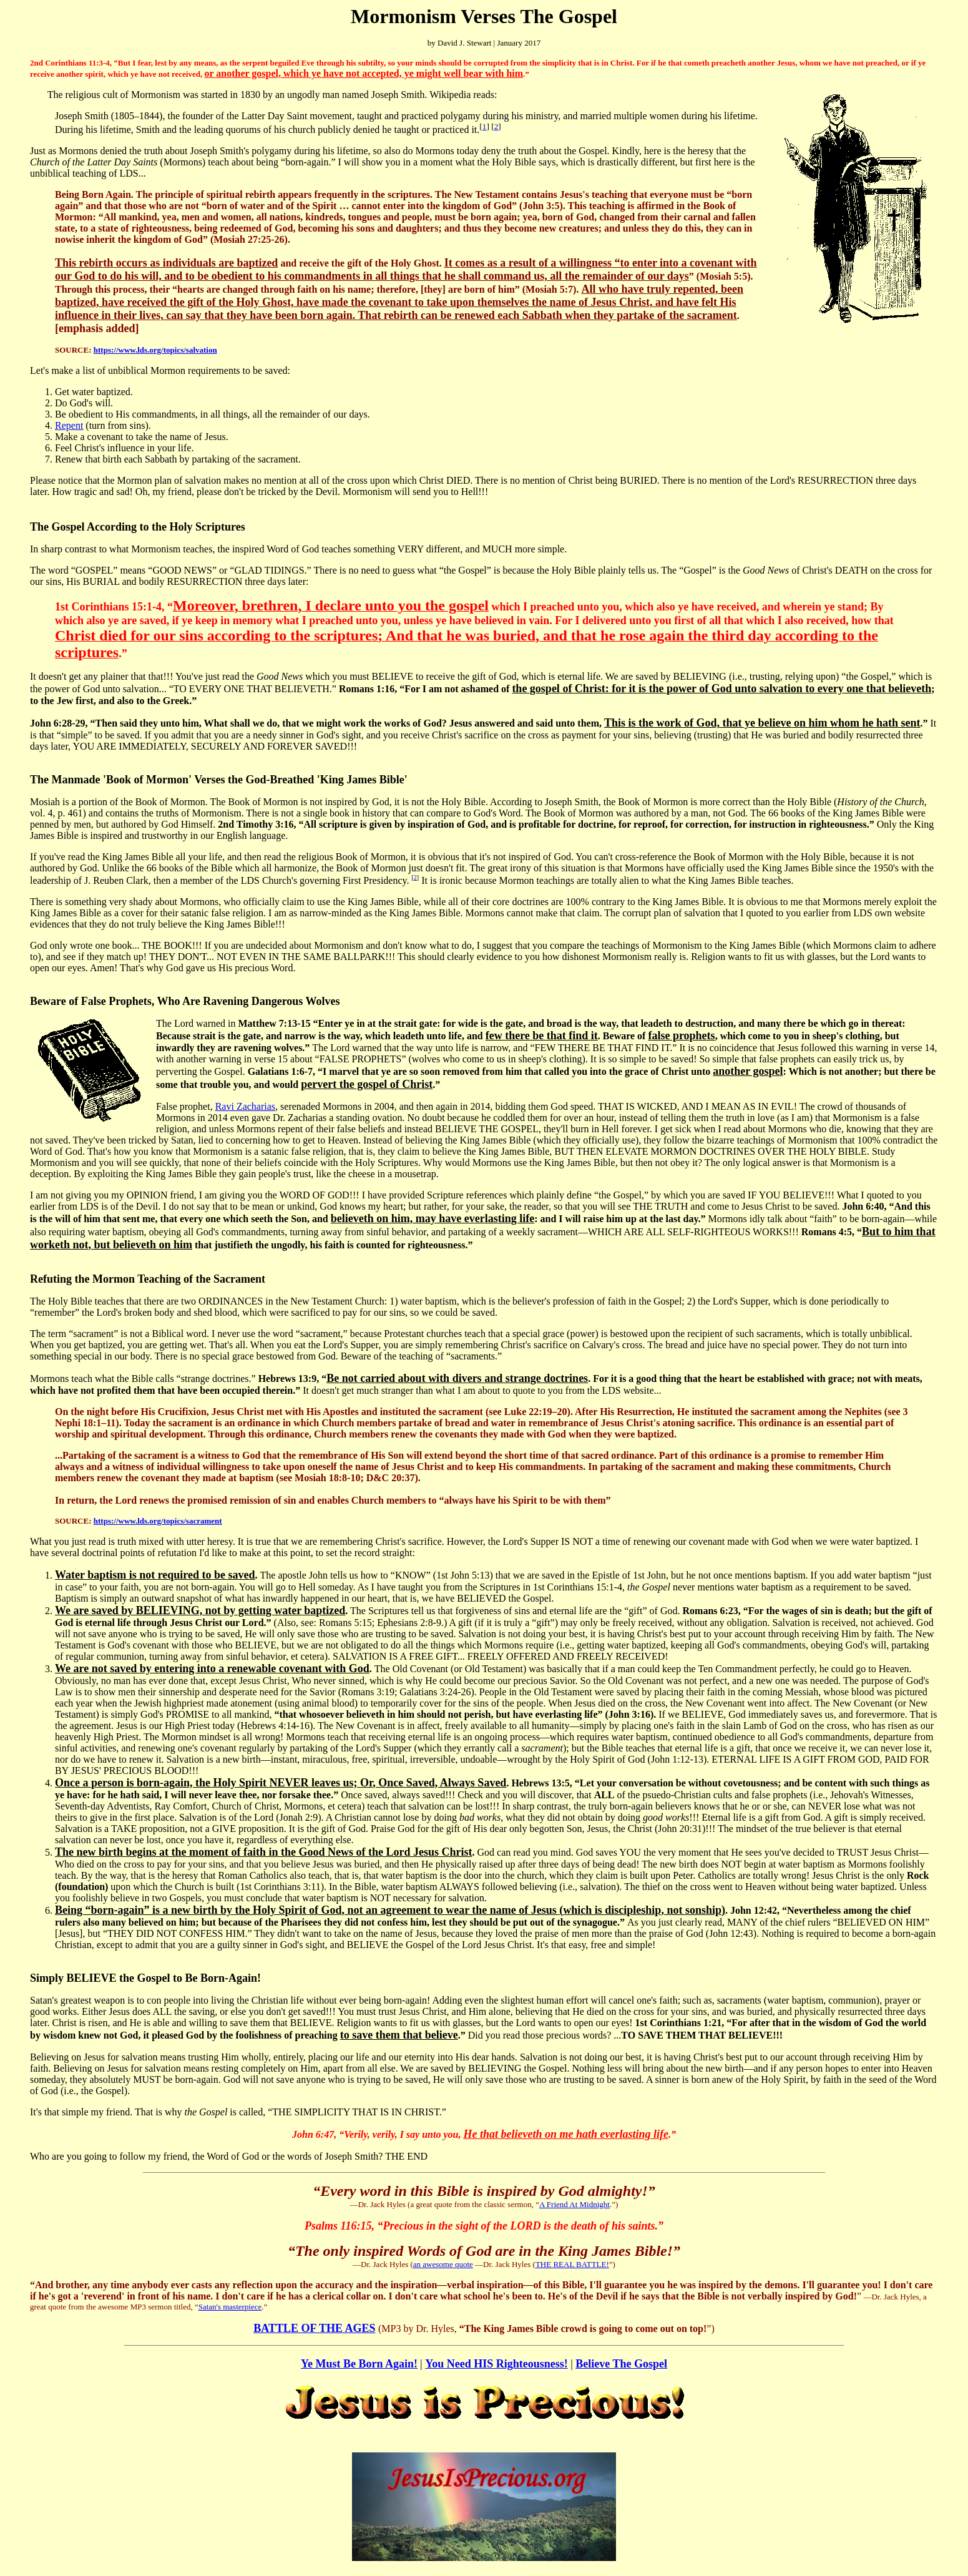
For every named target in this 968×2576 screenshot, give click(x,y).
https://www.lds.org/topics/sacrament (158, 1521)
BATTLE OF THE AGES (314, 2328)
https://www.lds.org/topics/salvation (155, 350)
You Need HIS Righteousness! (496, 2364)
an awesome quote (443, 2264)
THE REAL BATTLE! (572, 2264)
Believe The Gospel (621, 2364)
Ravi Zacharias (245, 1106)
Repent (69, 425)
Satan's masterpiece (230, 2306)
